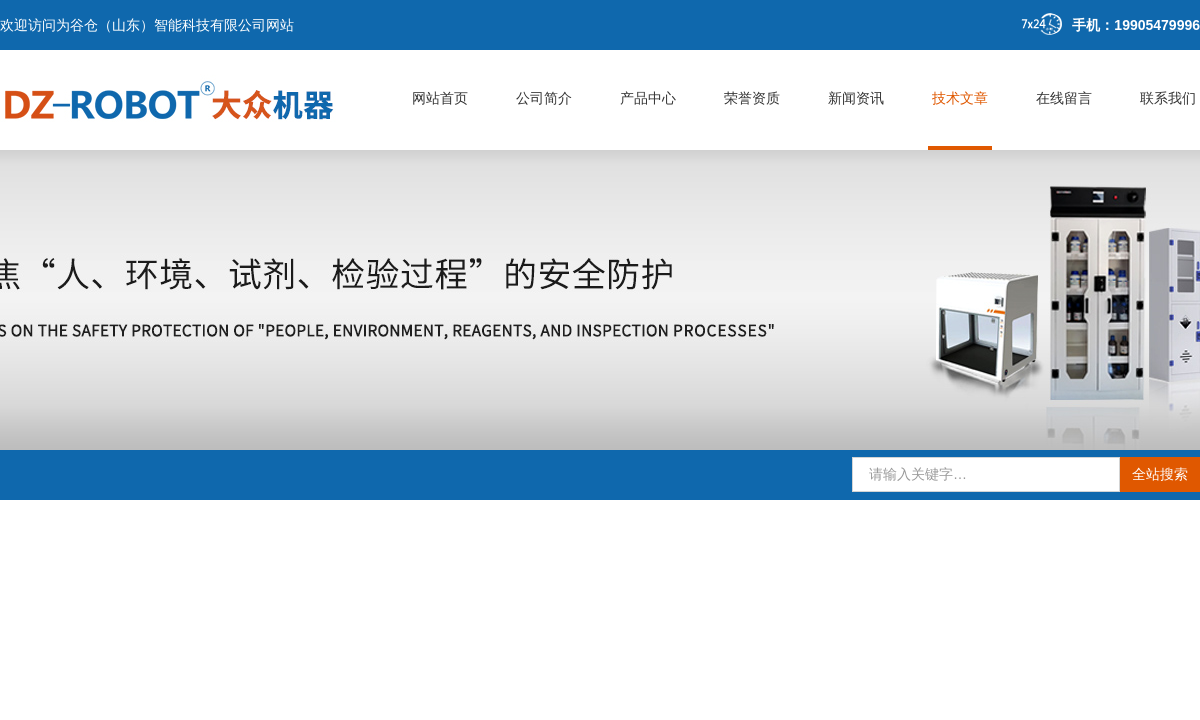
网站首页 (440, 98)
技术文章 (960, 98)
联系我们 (1168, 98)
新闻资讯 (856, 98)
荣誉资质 (752, 98)
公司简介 (544, 98)
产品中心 (648, 98)
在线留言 (1064, 98)
